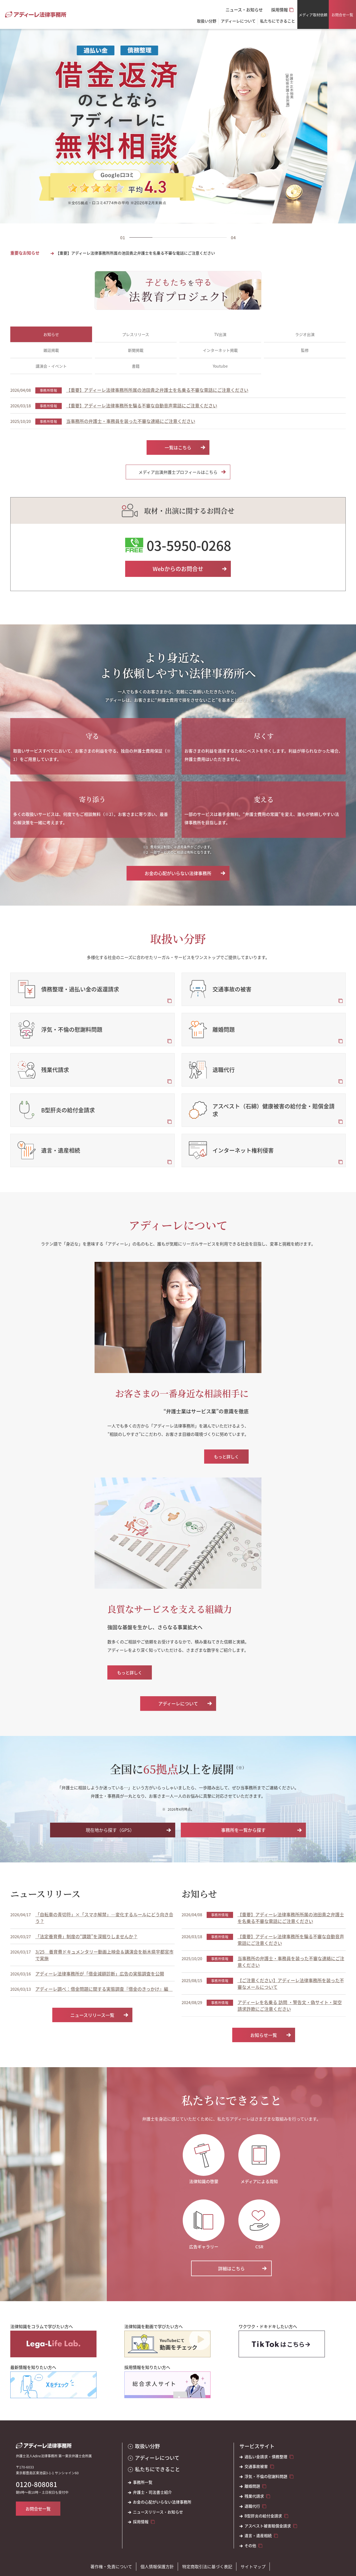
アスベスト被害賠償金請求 (267, 2525)
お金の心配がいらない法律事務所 (178, 873)
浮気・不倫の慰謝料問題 (265, 2476)
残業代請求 (254, 2496)
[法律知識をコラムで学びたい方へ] (53, 2344)
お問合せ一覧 (342, 14)
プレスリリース (135, 334)
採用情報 (279, 9)
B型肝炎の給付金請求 (263, 2515)
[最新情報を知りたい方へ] (53, 2384)
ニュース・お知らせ (244, 9)
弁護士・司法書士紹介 (152, 2492)
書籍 (136, 366)
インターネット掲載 (220, 350)
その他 (250, 2545)
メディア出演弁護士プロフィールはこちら (178, 472)
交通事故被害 (256, 2466)
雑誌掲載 (51, 350)
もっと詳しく (226, 1456)
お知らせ (51, 334)
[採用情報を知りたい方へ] (167, 2384)
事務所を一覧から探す (243, 1830)
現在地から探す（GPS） (110, 1830)
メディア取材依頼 (313, 14)
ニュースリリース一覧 (92, 2015)
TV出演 (220, 334)
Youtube (220, 366)
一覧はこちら (178, 447)
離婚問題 (252, 2486)
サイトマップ (253, 2566)
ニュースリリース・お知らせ (158, 2512)
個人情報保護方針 (157, 2566)
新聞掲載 (136, 350)
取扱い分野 (206, 21)
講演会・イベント (51, 366)
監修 (305, 350)
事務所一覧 (142, 2482)
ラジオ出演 (305, 334)
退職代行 (252, 2506)
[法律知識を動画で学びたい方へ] (167, 2344)
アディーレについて (178, 1703)
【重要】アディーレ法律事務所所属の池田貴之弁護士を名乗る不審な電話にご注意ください (135, 253)
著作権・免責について (111, 2566)
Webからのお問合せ (178, 569)
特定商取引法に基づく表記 (207, 2566)
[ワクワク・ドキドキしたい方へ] (282, 2344)
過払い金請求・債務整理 (265, 2456)
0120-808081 (36, 2484)
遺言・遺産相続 (258, 2535)
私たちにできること (157, 2469)
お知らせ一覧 (263, 2035)
